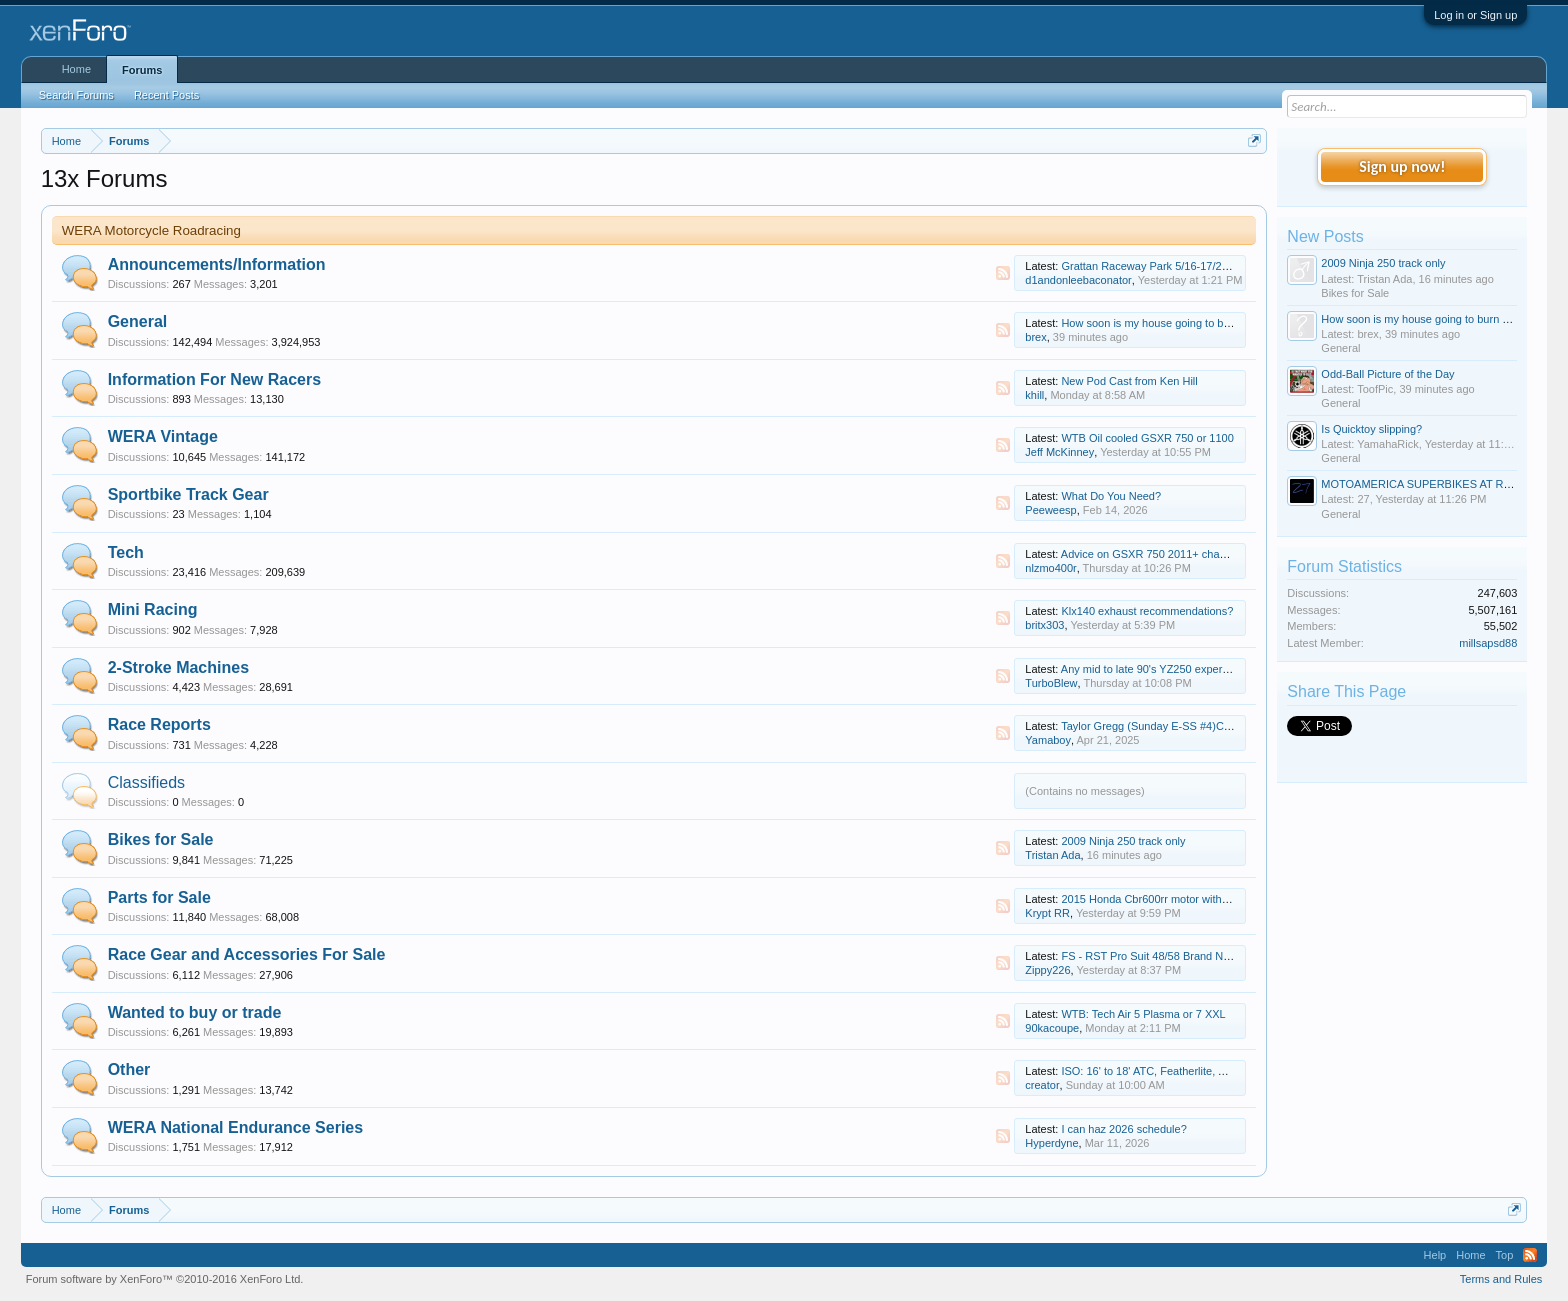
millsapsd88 (1488, 643)
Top (1505, 1255)
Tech (126, 552)
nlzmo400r (1050, 568)
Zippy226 (1047, 970)
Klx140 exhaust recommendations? (1147, 611)
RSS (1003, 273)
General (138, 321)
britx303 (1044, 625)
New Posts (1325, 236)
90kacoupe (1052, 1028)
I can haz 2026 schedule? (1123, 1129)
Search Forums (76, 95)
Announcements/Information (217, 264)
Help (1435, 1255)
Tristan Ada (1052, 855)
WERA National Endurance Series (235, 1127)
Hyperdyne (1051, 1143)
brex (1035, 337)
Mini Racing (153, 609)
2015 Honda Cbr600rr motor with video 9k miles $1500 (1194, 899)
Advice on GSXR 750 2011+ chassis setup (1165, 554)
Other (129, 1069)
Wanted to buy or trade (195, 1012)
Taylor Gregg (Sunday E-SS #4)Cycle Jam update (1182, 726)
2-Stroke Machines (178, 667)
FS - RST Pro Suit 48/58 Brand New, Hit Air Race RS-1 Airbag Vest (1224, 956)
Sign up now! (1402, 166)
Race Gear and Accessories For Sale (247, 954)
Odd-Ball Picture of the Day (1387, 374)
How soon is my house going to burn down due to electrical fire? (1217, 323)
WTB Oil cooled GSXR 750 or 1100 (1147, 438)
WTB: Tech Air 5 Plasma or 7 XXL (1143, 1014)
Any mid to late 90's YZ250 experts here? (1161, 669)
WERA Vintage (163, 436)
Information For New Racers (214, 379)
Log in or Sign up (1475, 15)
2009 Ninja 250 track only (1123, 841)
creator (1042, 1085)
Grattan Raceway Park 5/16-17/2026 (1150, 266)
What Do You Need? (1111, 496)
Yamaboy (1048, 740)
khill (1034, 395)
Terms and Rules (1501, 1279)
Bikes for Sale (161, 839)
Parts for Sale (159, 897)
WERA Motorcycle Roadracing (151, 230)
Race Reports (159, 724)
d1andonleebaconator (1078, 280)
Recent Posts (166, 95)
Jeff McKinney (1059, 452)
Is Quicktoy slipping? (1371, 429)
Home (76, 69)
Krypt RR (1047, 913)
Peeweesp (1050, 510)
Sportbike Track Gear (188, 494)
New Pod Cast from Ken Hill (1129, 381)
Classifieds (146, 782)
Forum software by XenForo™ (165, 1279)
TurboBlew (1051, 683)
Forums (142, 70)
